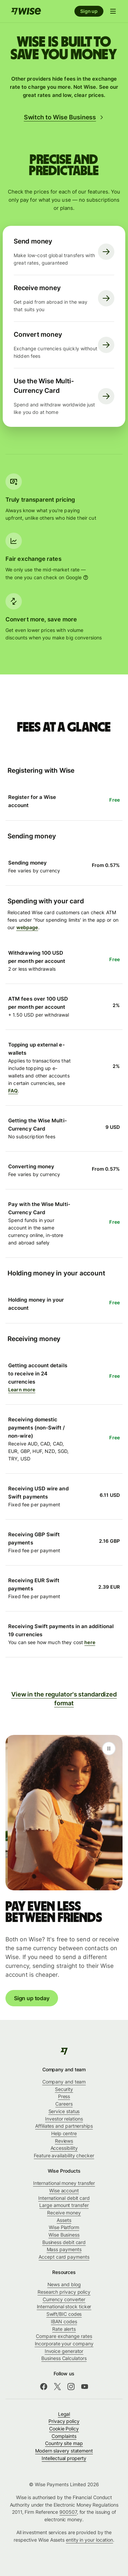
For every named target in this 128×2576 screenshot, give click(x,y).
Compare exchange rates (64, 2336)
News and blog (64, 2284)
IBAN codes (64, 2321)
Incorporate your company (64, 2343)
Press (64, 2096)
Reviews (64, 2141)
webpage (27, 927)
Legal (64, 2414)
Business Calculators (63, 2358)
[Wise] (64, 2051)
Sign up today (31, 1998)
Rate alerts (64, 2329)
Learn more (21, 1389)
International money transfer (64, 2183)
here (89, 1642)
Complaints (64, 2436)
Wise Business (64, 2235)
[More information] (86, 578)
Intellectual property (64, 2458)
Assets (64, 2220)
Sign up (89, 11)
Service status (64, 2111)
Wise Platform (64, 2227)
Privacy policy (64, 2421)
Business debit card (64, 2242)
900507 (68, 2512)
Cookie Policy (64, 2428)
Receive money (64, 2212)
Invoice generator (64, 2351)
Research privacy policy (64, 2292)
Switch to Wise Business (64, 117)
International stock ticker (64, 2306)
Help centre (64, 2133)
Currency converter (64, 2299)
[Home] (26, 11)
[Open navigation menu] (113, 11)
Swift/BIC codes (64, 2314)
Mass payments (64, 2249)
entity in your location (89, 2540)
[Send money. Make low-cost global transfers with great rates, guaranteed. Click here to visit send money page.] (64, 252)
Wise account (64, 2190)
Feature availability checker (64, 2155)
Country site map (64, 2443)
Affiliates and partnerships (64, 2126)
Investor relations (64, 2119)
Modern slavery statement (64, 2451)
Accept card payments (64, 2257)
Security (64, 2089)
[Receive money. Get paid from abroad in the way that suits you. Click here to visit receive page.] (64, 298)
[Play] (109, 1748)
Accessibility (64, 2148)
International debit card (64, 2198)
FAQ (13, 1090)
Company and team (64, 2082)
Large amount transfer (63, 2205)
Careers (63, 2104)
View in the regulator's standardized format (64, 1699)
